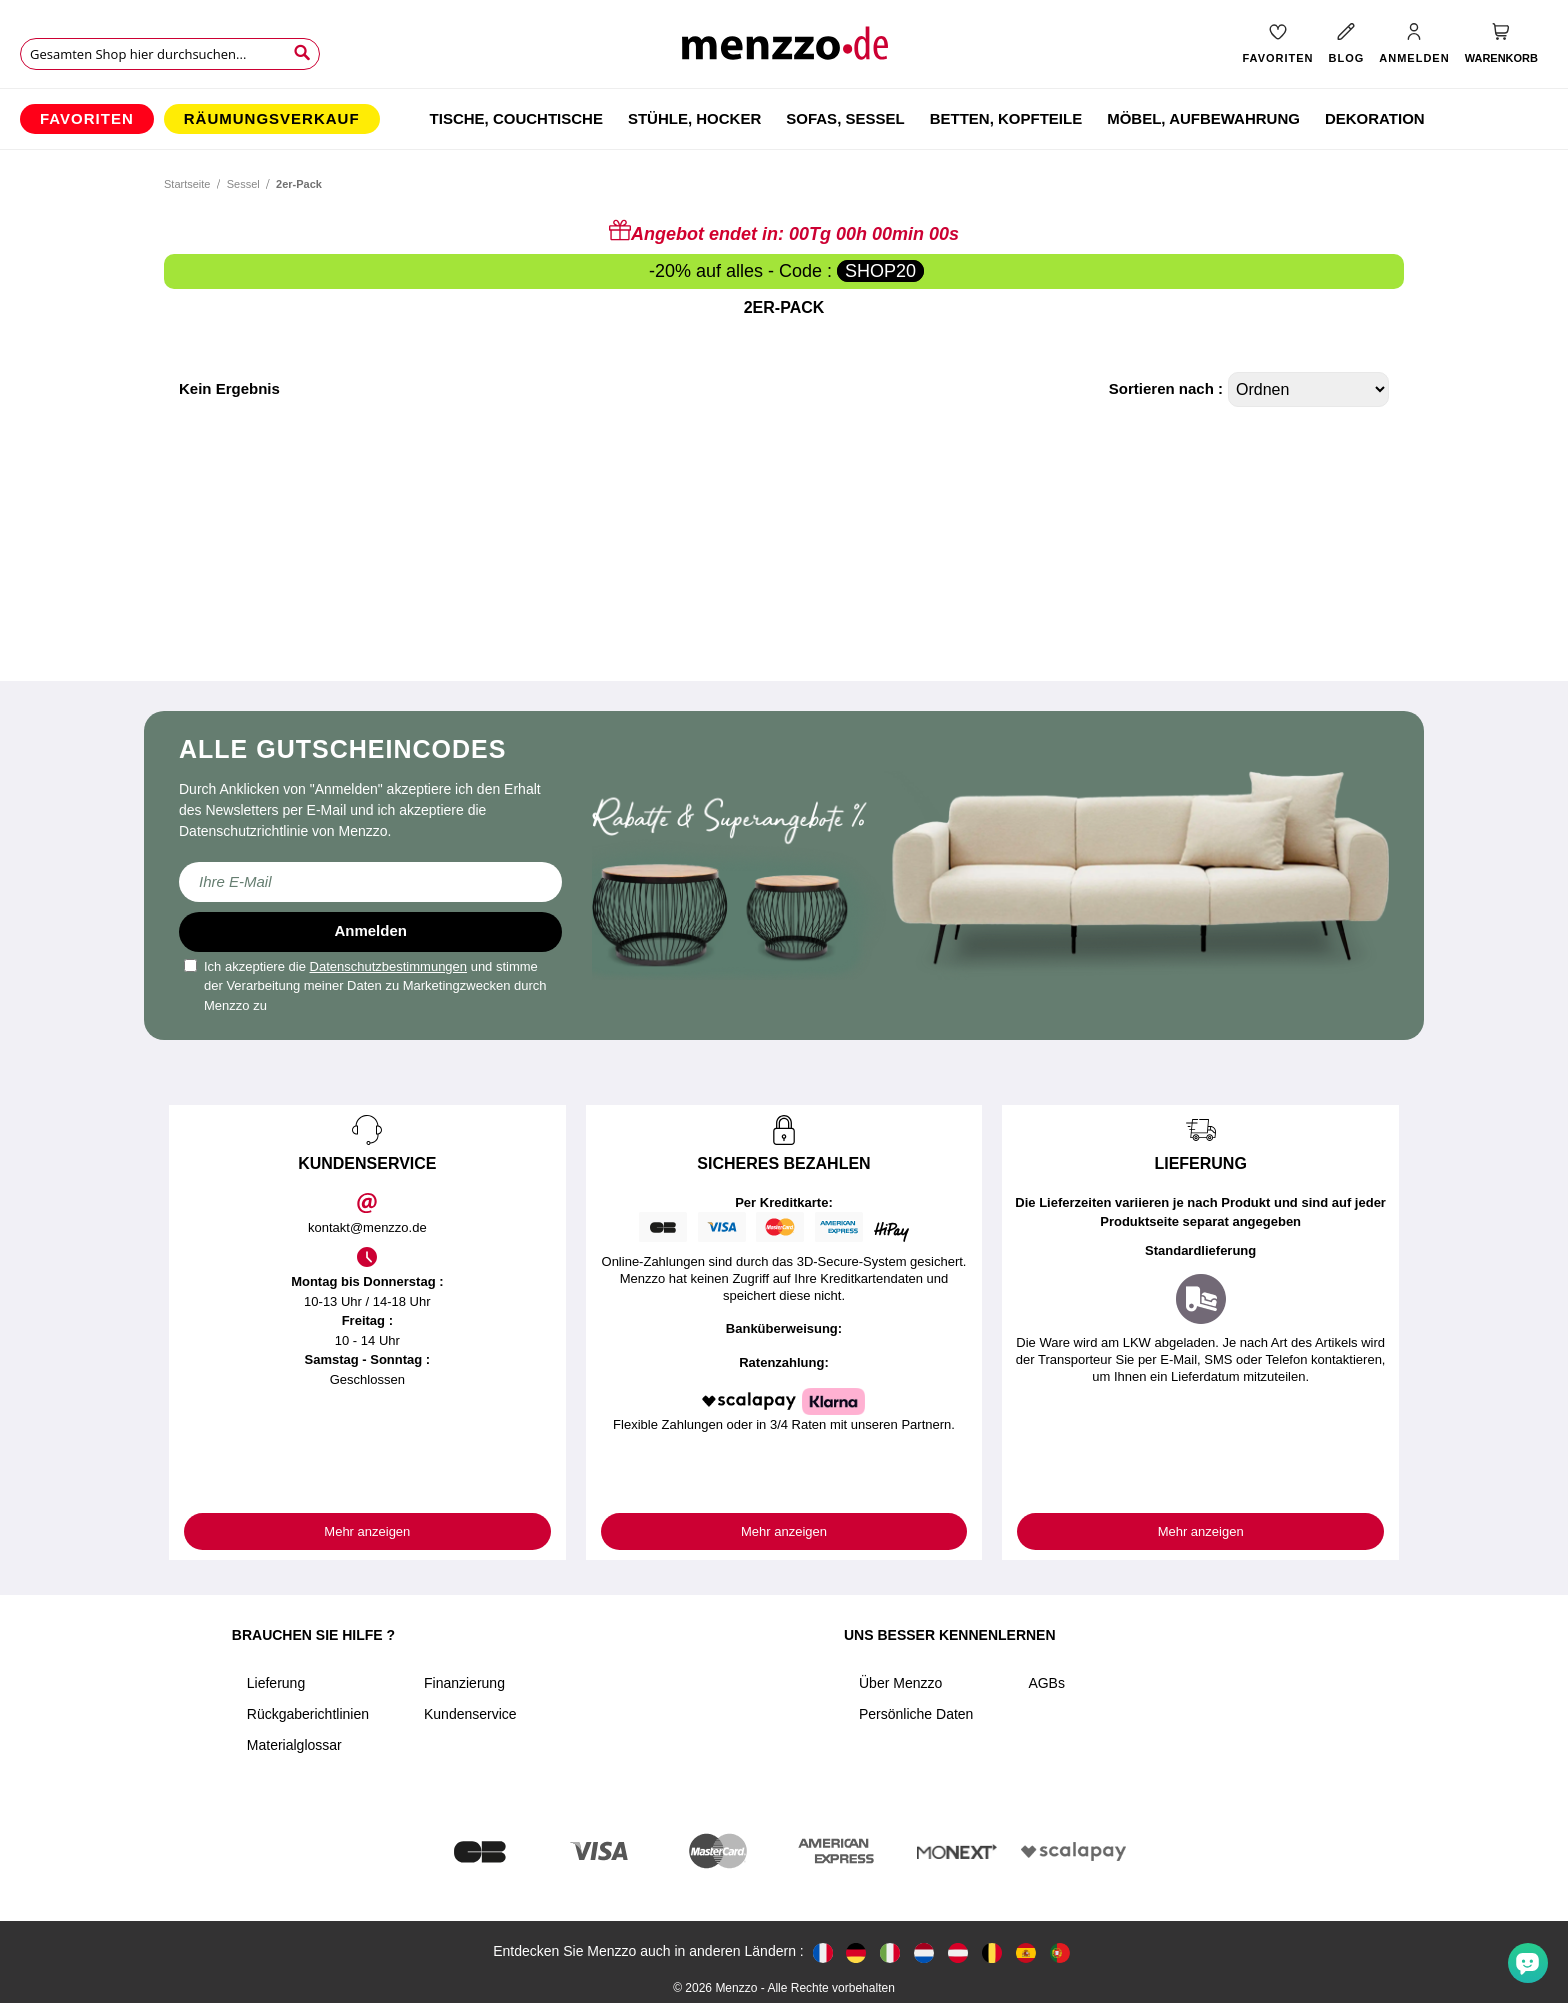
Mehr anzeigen (367, 1531)
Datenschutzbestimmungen (389, 966)
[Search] (302, 53)
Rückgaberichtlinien (308, 1714)
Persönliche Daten (916, 1714)
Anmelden (370, 930)
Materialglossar (294, 1745)
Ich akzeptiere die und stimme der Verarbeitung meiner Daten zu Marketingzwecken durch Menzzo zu (365, 986)
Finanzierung (464, 1683)
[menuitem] (87, 119)
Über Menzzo (900, 1683)
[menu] (784, 119)
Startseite (187, 184)
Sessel (243, 184)
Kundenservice (470, 1714)
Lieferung (276, 1683)
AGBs (1046, 1683)
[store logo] (783, 50)
